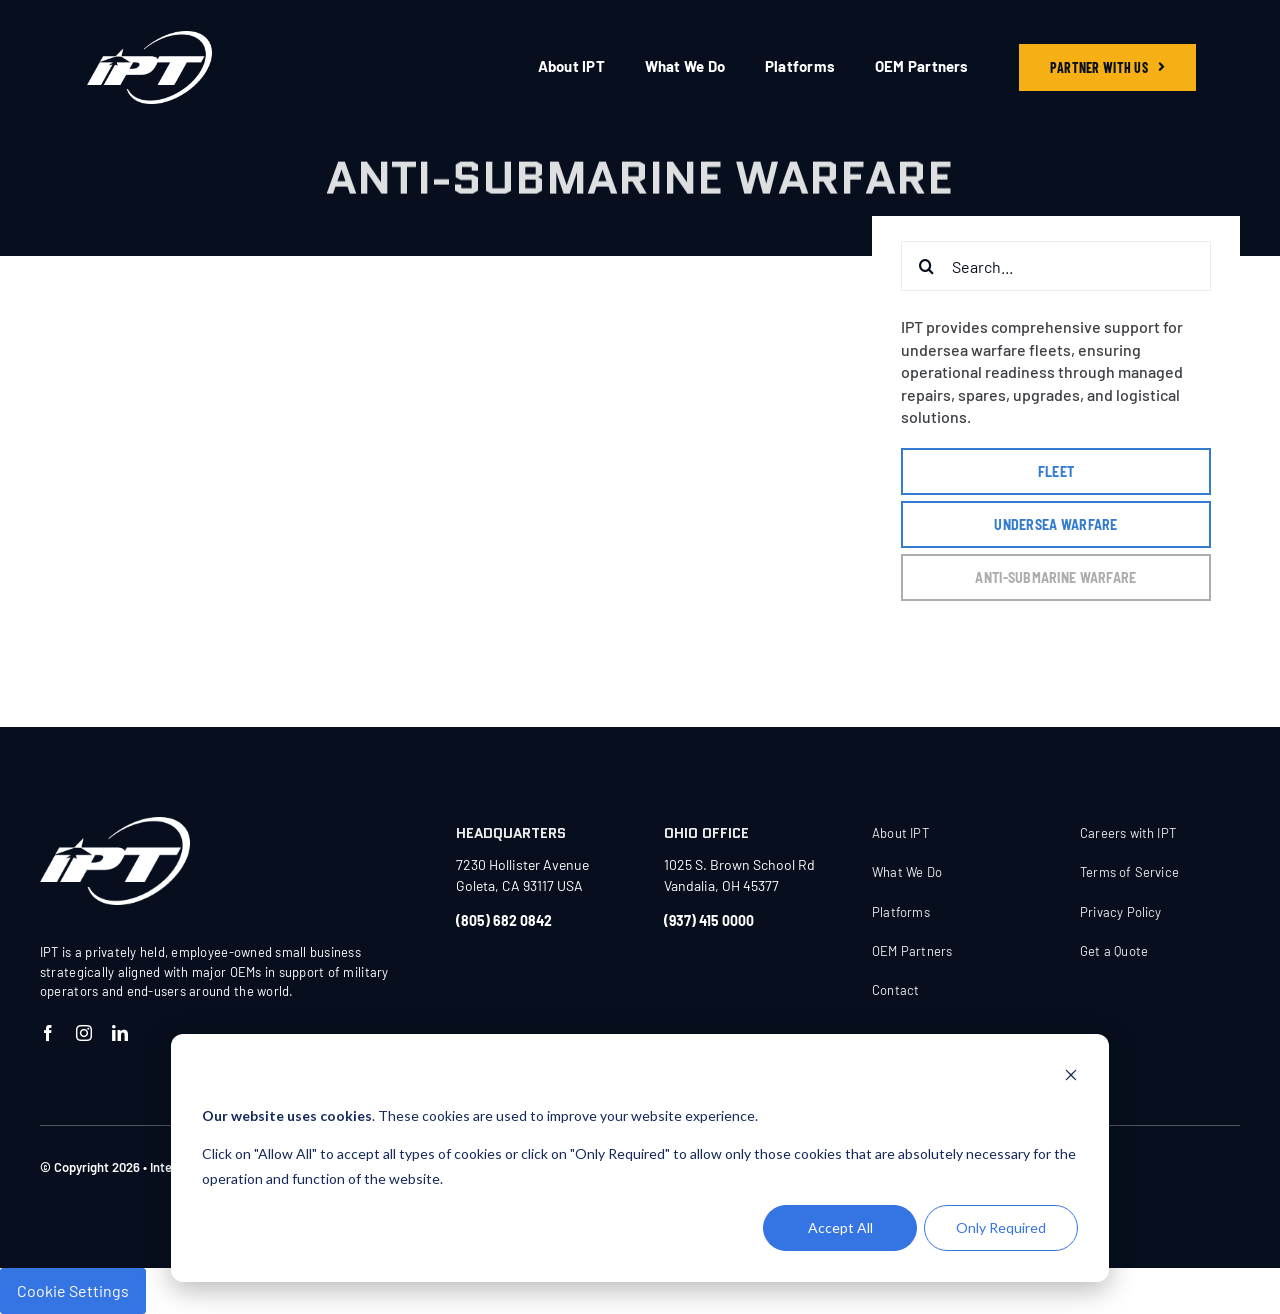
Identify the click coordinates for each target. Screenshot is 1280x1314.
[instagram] (84, 1033)
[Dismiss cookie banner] (1071, 1077)
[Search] (926, 266)
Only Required (1001, 1227)
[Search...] (1056, 266)
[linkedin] (120, 1033)
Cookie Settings (73, 1290)
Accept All (840, 1227)
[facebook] (48, 1033)
